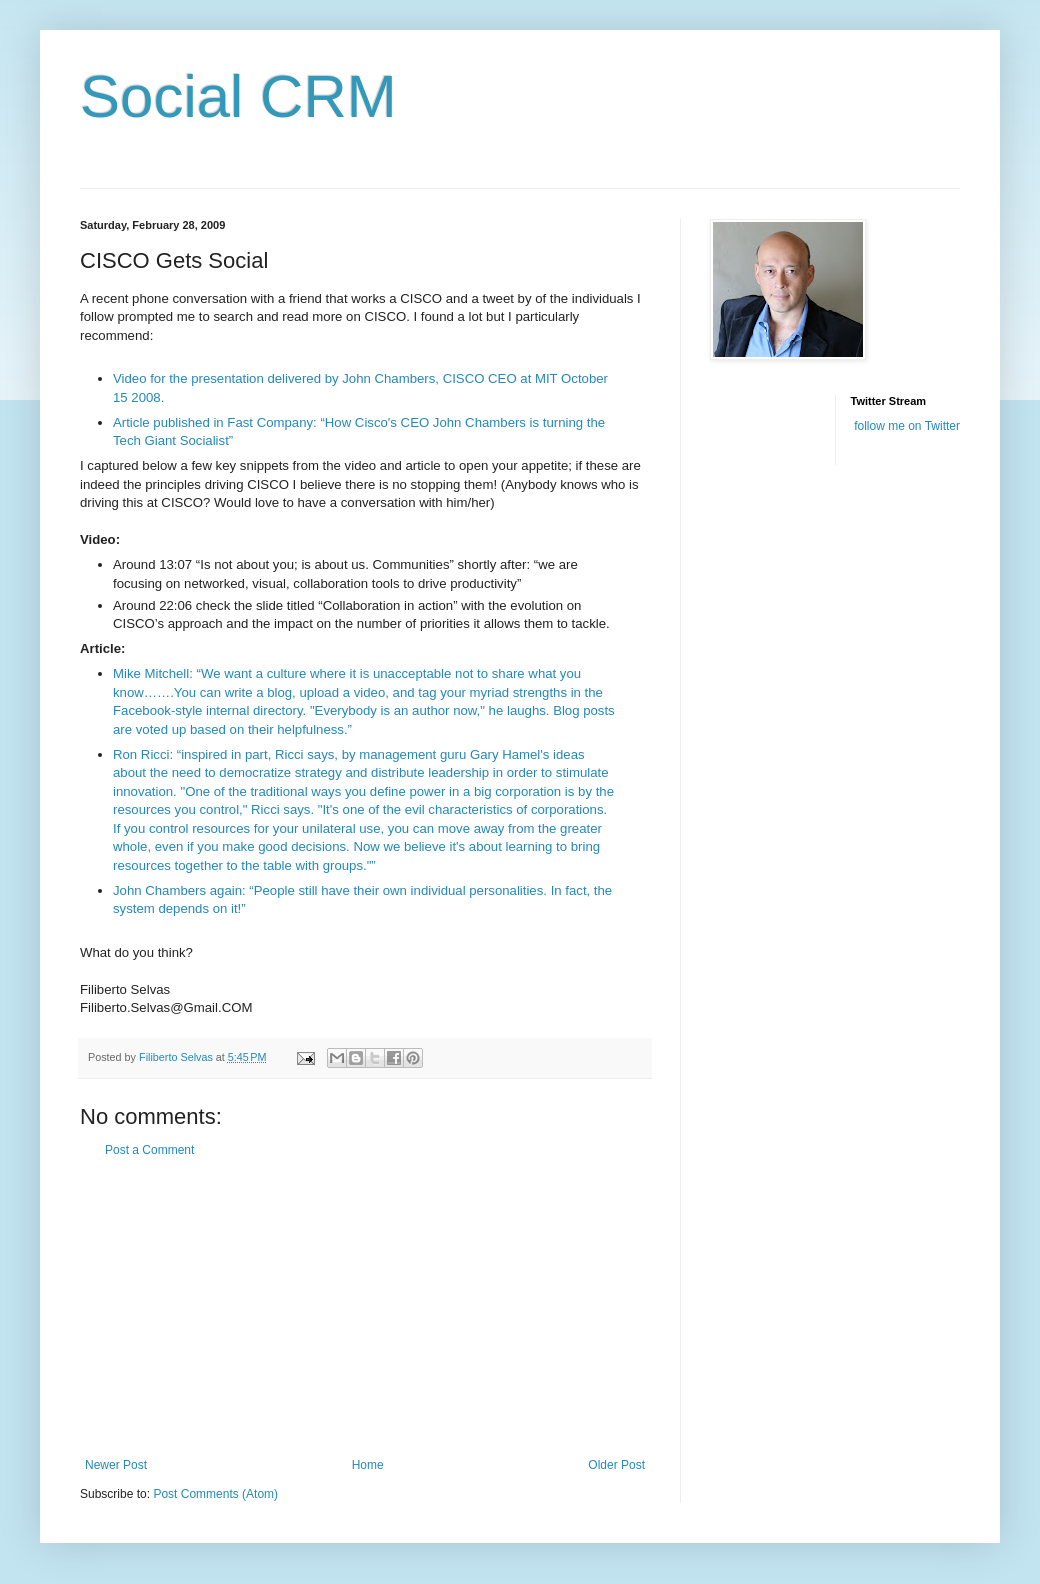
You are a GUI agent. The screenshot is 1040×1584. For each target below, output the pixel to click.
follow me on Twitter (907, 426)
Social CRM (238, 96)
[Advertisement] (365, 1308)
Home (368, 1465)
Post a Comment (149, 1150)
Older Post (616, 1465)
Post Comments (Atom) (215, 1494)
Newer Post (116, 1465)
